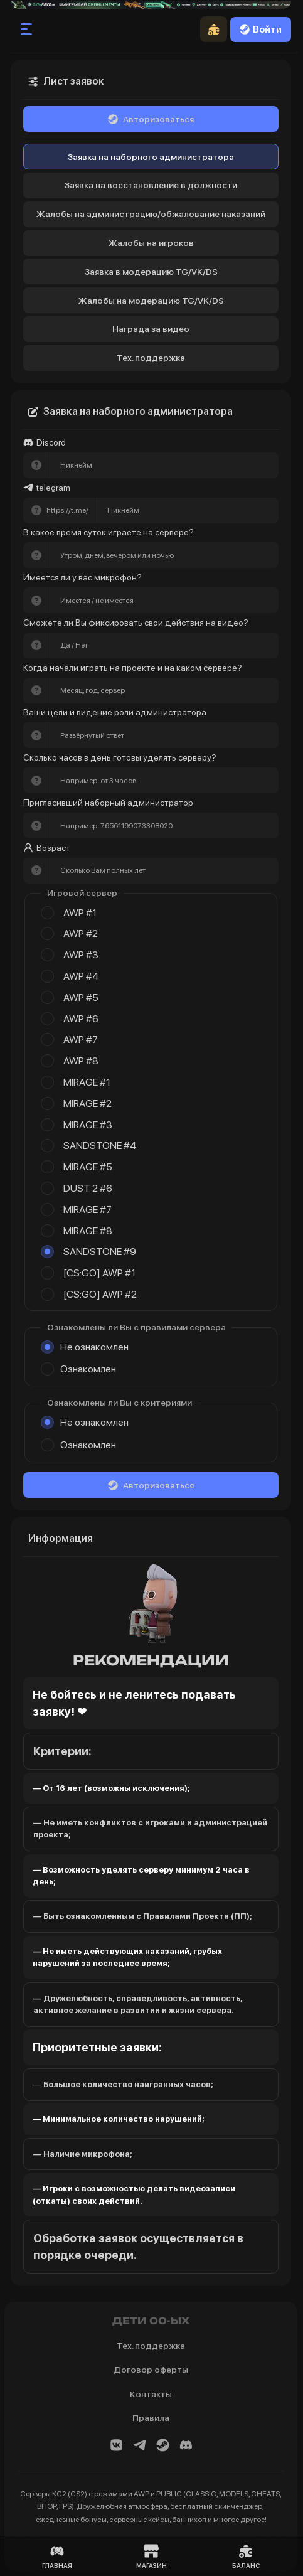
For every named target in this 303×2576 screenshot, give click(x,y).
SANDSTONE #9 (99, 1252)
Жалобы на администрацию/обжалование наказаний (150, 214)
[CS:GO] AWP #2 (100, 1294)
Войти (261, 29)
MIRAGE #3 (87, 1125)
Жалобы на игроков (151, 243)
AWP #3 (80, 955)
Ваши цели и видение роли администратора (114, 712)
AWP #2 (80, 933)
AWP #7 (80, 1039)
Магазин (151, 2556)
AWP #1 (80, 913)
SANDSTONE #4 (100, 1146)
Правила (150, 2418)
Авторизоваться (151, 119)
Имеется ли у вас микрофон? (82, 577)
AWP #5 (80, 997)
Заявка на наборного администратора (151, 157)
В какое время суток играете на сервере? (108, 532)
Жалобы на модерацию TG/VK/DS (151, 301)
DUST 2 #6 (87, 1188)
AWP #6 (80, 1019)
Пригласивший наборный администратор (108, 803)
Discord (44, 442)
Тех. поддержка (151, 358)
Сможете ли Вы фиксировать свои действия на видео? (135, 622)
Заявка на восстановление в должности (151, 185)
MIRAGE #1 (86, 1082)
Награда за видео (150, 329)
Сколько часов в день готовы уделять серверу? (119, 757)
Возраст (46, 848)
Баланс (246, 2556)
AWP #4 (81, 976)
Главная (57, 2556)
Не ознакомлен (94, 1347)
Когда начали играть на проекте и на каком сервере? (132, 668)
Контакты (151, 2394)
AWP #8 (80, 1061)
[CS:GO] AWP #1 (99, 1273)
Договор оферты (151, 2370)
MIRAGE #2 (87, 1103)
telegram (46, 488)
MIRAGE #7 (87, 1210)
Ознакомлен (88, 1369)
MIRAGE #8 (87, 1231)
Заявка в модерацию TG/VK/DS (151, 272)
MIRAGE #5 (87, 1167)
